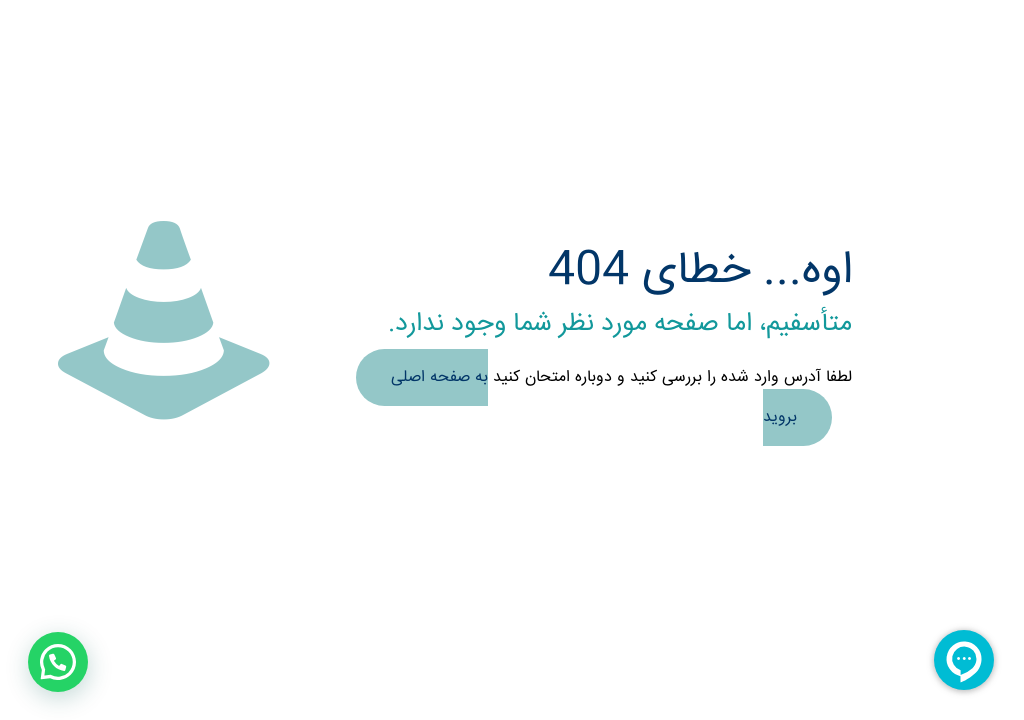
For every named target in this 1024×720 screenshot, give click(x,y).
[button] (58, 662)
